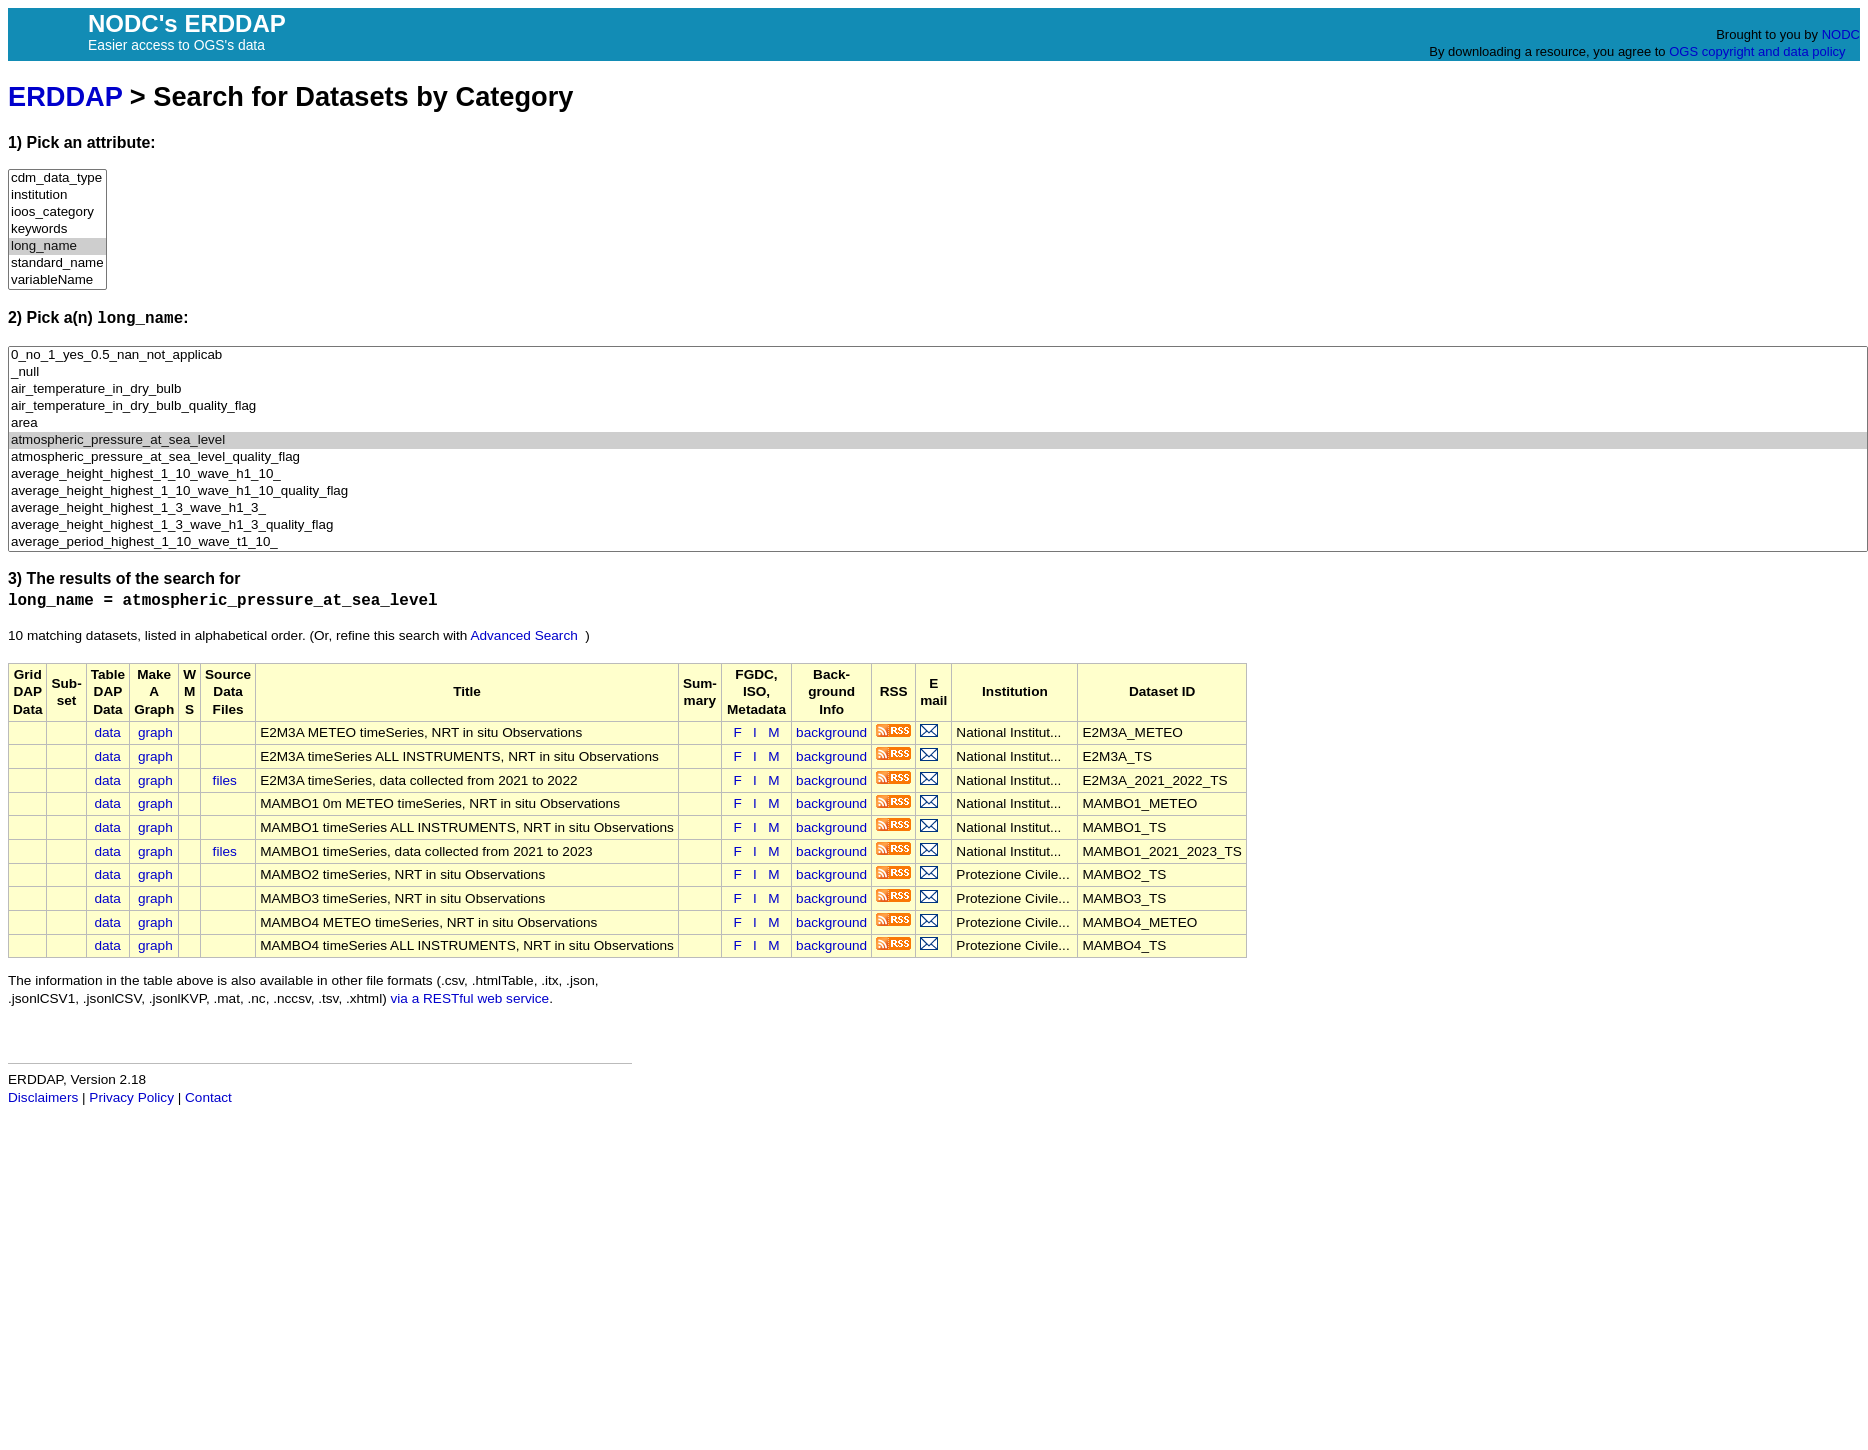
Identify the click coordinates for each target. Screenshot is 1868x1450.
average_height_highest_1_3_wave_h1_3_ (938, 508)
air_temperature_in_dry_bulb (938, 389)
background (831, 732)
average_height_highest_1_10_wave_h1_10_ (938, 474)
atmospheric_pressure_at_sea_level (938, 440)
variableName (57, 280)
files (225, 780)
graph (155, 732)
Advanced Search (523, 635)
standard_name (57, 263)
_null (938, 372)
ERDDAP (65, 96)
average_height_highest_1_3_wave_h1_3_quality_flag (938, 525)
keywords (57, 229)
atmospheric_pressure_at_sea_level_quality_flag (938, 457)
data (107, 732)
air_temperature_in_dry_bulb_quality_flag (938, 406)
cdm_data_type (57, 178)
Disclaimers (43, 1097)
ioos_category (57, 212)
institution (57, 195)
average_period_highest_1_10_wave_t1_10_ (938, 542)
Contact (208, 1097)
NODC (1841, 34)
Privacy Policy (131, 1097)
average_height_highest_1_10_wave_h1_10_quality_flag (938, 491)
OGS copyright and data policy (1757, 51)
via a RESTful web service (470, 998)
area (938, 423)
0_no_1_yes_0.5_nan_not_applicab (938, 355)
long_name (57, 246)
